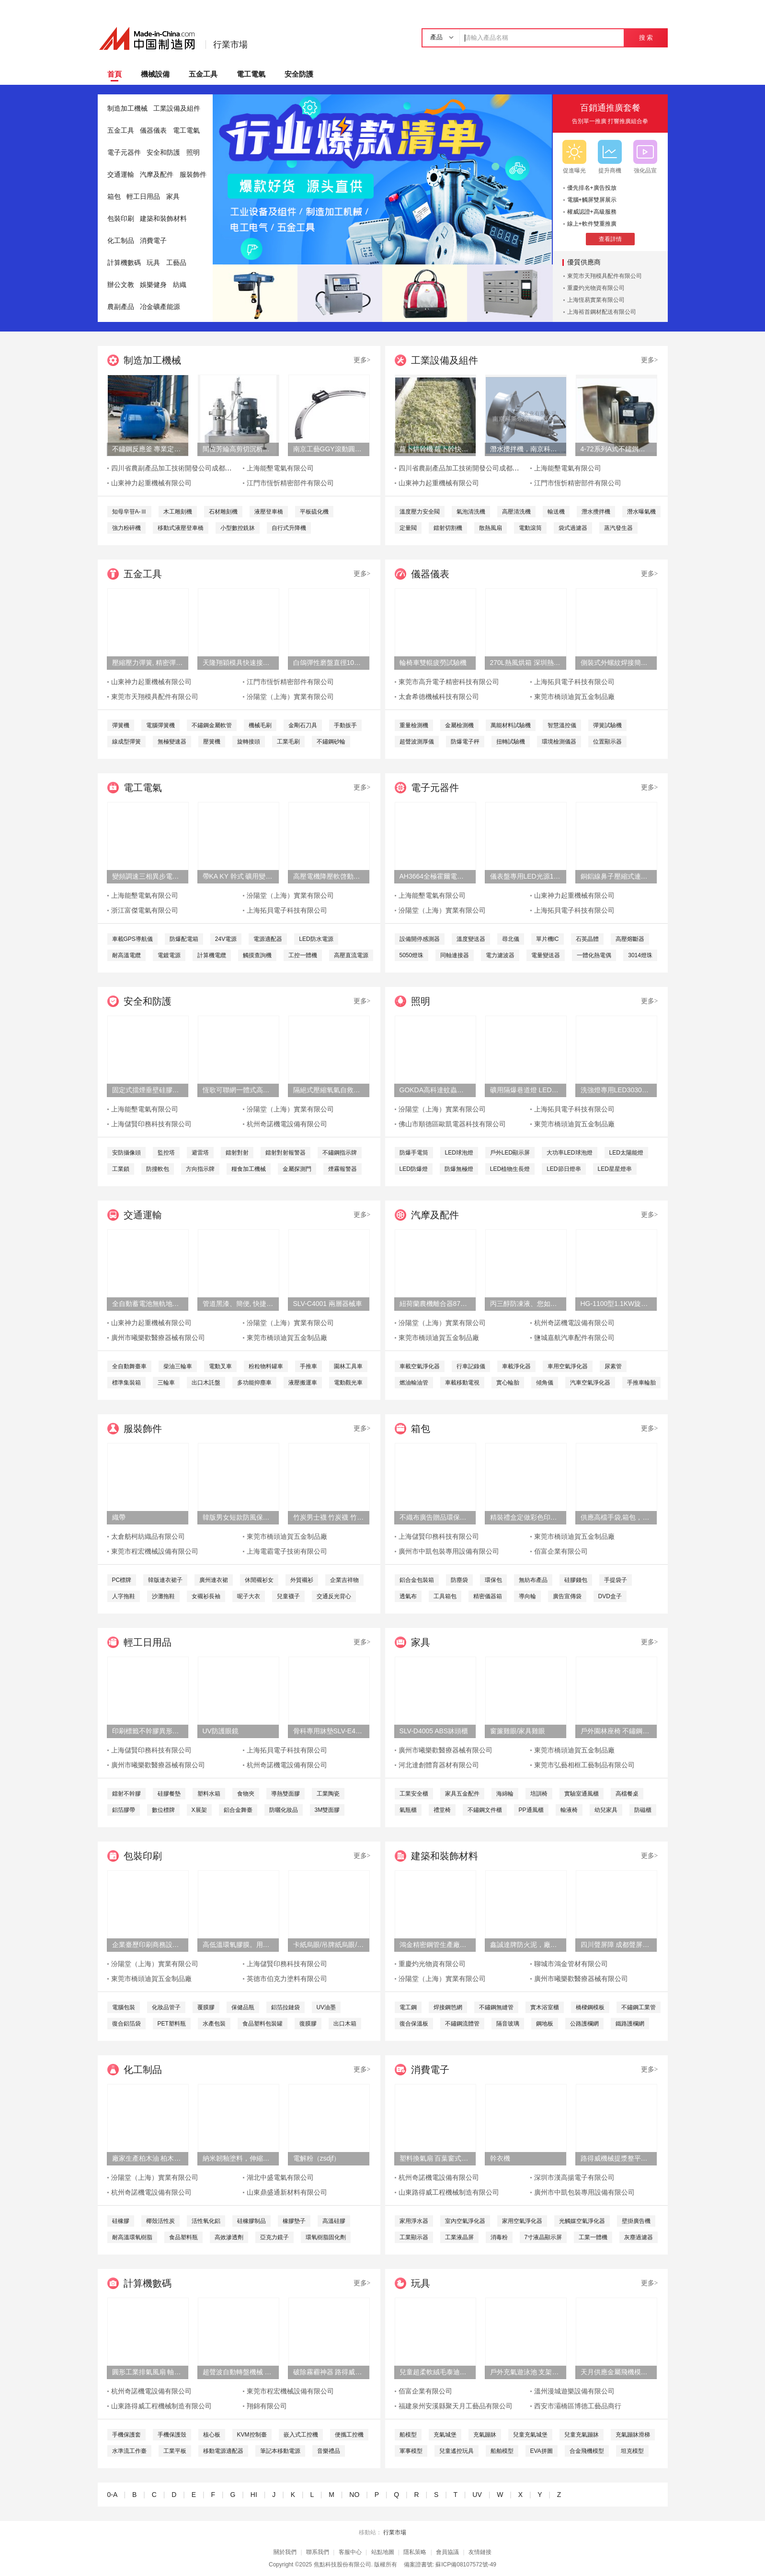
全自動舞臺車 (129, 1366)
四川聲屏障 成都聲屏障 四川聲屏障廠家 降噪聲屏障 (616, 1944)
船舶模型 (502, 2451)
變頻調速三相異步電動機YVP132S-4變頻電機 (147, 876)
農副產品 (120, 306)
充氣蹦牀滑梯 (633, 2434)
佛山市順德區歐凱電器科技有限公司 (452, 1124)
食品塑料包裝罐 (262, 2023)
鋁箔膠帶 (123, 1810)
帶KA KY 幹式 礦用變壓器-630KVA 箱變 (238, 876)
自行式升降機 (289, 528)
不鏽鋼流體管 (462, 2023)
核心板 (211, 2434)
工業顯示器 (414, 2237)
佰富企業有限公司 (561, 1551)
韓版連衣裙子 (165, 1580)
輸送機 (556, 511)
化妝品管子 (166, 2007)
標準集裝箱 (126, 1382)
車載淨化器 (516, 1366)
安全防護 (299, 74)
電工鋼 (408, 2007)
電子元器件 (124, 152)
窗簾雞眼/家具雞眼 (518, 1731)
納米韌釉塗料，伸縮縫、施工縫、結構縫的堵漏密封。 (238, 2158)
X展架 (199, 1810)
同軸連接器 (454, 955)
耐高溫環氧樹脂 (132, 2237)
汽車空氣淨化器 (590, 1382)
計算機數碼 (124, 262)
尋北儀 (510, 939)
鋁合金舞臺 (238, 1810)
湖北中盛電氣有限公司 (280, 2177)
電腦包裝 (123, 2007)
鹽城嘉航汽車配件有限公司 (574, 1337)
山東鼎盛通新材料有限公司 (287, 2192)
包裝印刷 (120, 218)
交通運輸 (120, 174)
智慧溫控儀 (562, 725)
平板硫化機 (314, 511)
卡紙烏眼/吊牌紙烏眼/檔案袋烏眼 (328, 1944)
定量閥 (408, 528)
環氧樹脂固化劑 (326, 2237)
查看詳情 (610, 239)
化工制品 (120, 240)
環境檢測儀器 (559, 741)
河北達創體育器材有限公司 (439, 1765)
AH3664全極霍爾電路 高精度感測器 (435, 876)
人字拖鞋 (123, 1596)
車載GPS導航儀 (132, 939)
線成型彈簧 (126, 741)
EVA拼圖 (541, 2451)
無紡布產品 (533, 1580)
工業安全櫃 (414, 1793)
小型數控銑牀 (237, 528)
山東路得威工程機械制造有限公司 (449, 2192)
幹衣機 (500, 2158)
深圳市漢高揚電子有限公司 (574, 2177)
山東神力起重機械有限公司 (151, 483)
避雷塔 (200, 1152)
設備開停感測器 (420, 939)
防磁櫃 (642, 1810)
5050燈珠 (412, 955)
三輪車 (166, 1382)
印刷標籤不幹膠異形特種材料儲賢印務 (147, 1731)
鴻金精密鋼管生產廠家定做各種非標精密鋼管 (435, 1944)
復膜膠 (308, 2023)
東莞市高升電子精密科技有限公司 (449, 682)
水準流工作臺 (129, 2451)
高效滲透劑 (229, 2237)
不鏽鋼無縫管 (496, 2007)
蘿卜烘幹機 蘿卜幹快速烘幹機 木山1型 (435, 449)
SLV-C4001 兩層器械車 (327, 1303)
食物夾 (245, 1793)
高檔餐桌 (627, 1793)
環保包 (493, 1580)
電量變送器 (545, 955)
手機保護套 (126, 2434)
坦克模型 (632, 2451)
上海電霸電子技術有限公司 (287, 1551)
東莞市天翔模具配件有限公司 (604, 276)
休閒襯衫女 (259, 1580)
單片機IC (547, 939)
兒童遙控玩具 (456, 2451)
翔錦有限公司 (267, 2406)
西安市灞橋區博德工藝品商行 (577, 2406)
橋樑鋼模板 (590, 2007)
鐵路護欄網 (630, 2023)
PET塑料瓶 (172, 2023)
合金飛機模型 (587, 2451)
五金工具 (203, 74)
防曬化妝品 (283, 1810)
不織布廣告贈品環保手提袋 (435, 1517)
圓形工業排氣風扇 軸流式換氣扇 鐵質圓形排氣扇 (147, 2372)
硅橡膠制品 (251, 2221)
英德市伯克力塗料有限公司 (287, 1978)
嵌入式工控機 (301, 2434)
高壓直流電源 (351, 955)
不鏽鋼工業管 (638, 2007)
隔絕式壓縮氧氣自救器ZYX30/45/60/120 (328, 1090)
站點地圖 (382, 2552)
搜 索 (646, 37)
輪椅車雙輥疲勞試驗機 (433, 662)
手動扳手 (345, 725)
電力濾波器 (500, 955)
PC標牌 (122, 1580)
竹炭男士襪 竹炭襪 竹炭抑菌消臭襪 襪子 (328, 1517)
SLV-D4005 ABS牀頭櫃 (434, 1731)
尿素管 (613, 1366)
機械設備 (155, 74)
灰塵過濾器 (638, 2237)
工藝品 (176, 262)
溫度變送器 (471, 939)
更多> (362, 360)
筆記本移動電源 (280, 2451)
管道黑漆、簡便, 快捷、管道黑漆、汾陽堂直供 (238, 1303)
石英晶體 (587, 939)
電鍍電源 (169, 955)
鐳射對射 (237, 1152)
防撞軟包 (157, 1169)
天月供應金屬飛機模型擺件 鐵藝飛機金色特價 (616, 2372)
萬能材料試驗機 (511, 725)
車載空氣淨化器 (420, 1366)
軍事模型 (411, 2451)
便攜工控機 (349, 2434)
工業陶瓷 (328, 1793)
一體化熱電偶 (594, 955)
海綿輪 (505, 1793)
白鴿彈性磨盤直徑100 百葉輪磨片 (328, 662)
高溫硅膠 (333, 2221)
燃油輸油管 (414, 1382)
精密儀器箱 (487, 1596)
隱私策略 (414, 2552)
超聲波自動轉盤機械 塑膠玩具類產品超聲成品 (238, 2372)
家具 (173, 196)
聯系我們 (317, 2552)
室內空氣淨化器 (465, 2221)
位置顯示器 (607, 741)
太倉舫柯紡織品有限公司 (148, 1536)
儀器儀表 (153, 130)
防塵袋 (459, 1580)
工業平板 (174, 2451)
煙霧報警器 (342, 1169)
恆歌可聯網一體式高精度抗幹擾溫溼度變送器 (238, 1090)
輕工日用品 (143, 196)
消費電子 (153, 240)
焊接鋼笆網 (448, 2007)
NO (354, 2494)
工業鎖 (120, 1169)
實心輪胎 (507, 1382)
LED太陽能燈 (626, 1152)
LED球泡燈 (459, 1152)
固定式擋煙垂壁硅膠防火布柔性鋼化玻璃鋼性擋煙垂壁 (147, 1090)
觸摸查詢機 (257, 955)
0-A (112, 2494)
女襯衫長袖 (206, 1596)
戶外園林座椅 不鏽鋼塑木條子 (616, 1731)
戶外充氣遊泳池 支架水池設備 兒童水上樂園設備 (525, 2372)
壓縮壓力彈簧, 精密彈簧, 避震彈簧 (147, 662)
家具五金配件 (462, 1793)
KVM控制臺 (252, 2434)
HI (254, 2494)
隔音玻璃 (507, 2023)
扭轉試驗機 (510, 741)
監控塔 (166, 1152)
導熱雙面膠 (285, 1793)
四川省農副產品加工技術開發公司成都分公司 (178, 468)
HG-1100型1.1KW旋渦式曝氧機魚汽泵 (616, 1303)
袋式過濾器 (573, 528)
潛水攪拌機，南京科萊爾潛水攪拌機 (525, 449)
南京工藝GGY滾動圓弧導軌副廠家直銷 (328, 449)
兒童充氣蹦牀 (581, 2434)
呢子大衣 (248, 1596)
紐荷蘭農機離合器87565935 (435, 1303)
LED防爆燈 (414, 1169)
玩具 (153, 262)
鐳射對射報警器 (285, 1152)
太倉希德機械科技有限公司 (439, 696)
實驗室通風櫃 (581, 1793)
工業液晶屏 (459, 2237)
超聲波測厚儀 (417, 741)
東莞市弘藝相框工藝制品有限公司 (584, 1765)
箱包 (114, 196)
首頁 (114, 74)
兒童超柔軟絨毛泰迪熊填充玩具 (435, 2372)
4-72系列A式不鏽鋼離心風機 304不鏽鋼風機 (616, 449)
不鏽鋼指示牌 (339, 1152)
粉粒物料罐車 (266, 1366)
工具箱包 (445, 1596)
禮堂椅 (442, 1810)
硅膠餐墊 (169, 1793)
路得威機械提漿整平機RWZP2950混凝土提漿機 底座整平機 (616, 2158)
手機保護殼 (172, 2434)
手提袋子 (615, 1580)
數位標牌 (163, 1810)
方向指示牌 (200, 1169)
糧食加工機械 (248, 1169)
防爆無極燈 (459, 1169)
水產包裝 (214, 2023)
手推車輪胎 (641, 1382)
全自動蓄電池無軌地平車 (147, 1303)
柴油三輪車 (177, 1366)
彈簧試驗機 (607, 725)
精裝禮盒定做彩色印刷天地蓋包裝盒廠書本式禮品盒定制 (525, 1517)
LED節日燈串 (564, 1169)
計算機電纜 (211, 955)
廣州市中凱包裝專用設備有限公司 (449, 1551)
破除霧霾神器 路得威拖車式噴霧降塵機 (328, 2372)
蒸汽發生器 (618, 528)
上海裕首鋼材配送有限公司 (601, 312)
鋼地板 (544, 2023)
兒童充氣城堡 (530, 2434)
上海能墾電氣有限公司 (280, 468)
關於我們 (285, 2552)
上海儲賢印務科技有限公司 (151, 1124)
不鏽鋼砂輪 (331, 741)
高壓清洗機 (516, 511)
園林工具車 (348, 1366)
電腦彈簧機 (160, 725)
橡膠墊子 (294, 2221)
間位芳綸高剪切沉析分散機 (238, 449)
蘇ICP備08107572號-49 (465, 2564)
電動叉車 (220, 1366)
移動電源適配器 (223, 2451)
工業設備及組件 (176, 108)
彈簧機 (120, 725)
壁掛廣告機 (636, 2221)
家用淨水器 (414, 2221)
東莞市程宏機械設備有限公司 (154, 1551)
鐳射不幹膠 (126, 1793)
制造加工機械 (127, 108)
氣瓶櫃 (408, 1810)
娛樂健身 (153, 284)
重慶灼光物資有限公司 (596, 288)
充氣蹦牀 (484, 2434)
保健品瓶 (242, 2007)
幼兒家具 (605, 1810)
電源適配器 (267, 939)
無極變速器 (172, 741)
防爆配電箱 (184, 939)
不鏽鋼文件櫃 (485, 1810)
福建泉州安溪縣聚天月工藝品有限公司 (456, 2406)
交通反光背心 (334, 1596)
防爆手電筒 (414, 1152)
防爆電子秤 (465, 741)
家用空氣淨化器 (522, 2221)
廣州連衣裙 (213, 1580)
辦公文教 (120, 284)
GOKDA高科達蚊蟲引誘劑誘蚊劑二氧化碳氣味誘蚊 (435, 1090)
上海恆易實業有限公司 (596, 300)
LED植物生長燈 (510, 1169)
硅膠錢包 (575, 1580)
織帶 (119, 1517)
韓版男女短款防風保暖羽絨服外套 (238, 1517)
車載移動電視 (462, 1382)
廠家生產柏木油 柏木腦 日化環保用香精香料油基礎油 (147, 2158)
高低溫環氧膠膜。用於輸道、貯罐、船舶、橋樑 (238, 1944)
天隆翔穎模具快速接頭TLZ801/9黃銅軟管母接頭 (238, 662)
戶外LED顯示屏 (510, 1152)
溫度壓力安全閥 (420, 511)
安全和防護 (163, 152)
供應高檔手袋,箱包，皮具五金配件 (616, 1517)
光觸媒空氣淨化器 (582, 2221)
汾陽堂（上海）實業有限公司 (290, 696)
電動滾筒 (530, 528)
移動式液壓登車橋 (181, 528)
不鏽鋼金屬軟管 (212, 725)
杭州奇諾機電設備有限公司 (287, 1124)
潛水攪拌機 (596, 511)
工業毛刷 (288, 741)
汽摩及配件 (156, 174)
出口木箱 (344, 2023)
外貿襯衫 (301, 1580)
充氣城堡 (445, 2434)
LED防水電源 (316, 939)
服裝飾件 (193, 174)
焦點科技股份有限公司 (342, 2564)
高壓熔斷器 (630, 939)
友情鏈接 (479, 2552)
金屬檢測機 (459, 725)
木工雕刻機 (177, 511)
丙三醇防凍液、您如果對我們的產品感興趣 (525, 1303)
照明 (193, 152)
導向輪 (527, 1596)
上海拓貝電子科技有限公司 (574, 682)
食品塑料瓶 (183, 2237)
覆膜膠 (206, 2007)
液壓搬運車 (302, 1382)
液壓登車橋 (268, 511)
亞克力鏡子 (274, 2237)
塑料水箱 (208, 1793)
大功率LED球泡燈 (569, 1152)
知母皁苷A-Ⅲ (129, 511)
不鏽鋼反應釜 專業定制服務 (147, 449)
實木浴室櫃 (544, 2007)
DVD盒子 (610, 1596)
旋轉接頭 (248, 741)
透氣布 (408, 1596)
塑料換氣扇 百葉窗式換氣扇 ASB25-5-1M (435, 2158)
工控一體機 (302, 955)
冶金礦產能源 (160, 306)
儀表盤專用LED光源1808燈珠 (525, 876)
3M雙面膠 (327, 1810)
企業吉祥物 (344, 1580)
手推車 (308, 1366)
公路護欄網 (584, 2023)
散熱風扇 (490, 528)
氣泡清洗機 (471, 511)
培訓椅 (539, 1793)
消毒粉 (499, 2237)
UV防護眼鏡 (221, 1731)
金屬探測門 (297, 1169)
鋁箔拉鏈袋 (285, 2007)
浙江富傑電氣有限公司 (144, 910)
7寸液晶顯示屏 (543, 2237)
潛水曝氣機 (641, 511)
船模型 (408, 2434)
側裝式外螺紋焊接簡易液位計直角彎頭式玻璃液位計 (616, 662)
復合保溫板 (414, 2023)
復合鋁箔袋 (126, 2023)
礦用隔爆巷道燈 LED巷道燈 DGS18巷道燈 (525, 1090)
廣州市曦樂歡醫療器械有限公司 (158, 1337)
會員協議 (447, 2552)
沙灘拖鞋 (163, 1596)
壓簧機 (211, 741)
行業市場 (230, 44)
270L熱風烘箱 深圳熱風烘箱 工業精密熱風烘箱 (525, 662)
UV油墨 (326, 2007)
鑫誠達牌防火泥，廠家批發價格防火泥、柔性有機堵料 (525, 1944)
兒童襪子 (288, 1596)
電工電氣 (251, 74)
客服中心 (350, 2552)
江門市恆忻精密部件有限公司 (290, 483)
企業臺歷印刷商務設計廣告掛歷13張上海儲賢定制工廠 (147, 1944)
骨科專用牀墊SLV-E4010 (328, 1731)
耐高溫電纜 (126, 955)
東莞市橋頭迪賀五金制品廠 (574, 696)
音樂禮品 (328, 2451)
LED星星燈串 (615, 1169)
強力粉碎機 (126, 528)
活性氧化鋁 (206, 2221)
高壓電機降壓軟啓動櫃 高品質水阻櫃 (328, 876)
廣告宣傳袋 (567, 1596)
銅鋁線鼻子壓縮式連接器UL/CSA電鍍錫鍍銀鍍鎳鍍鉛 (616, 876)
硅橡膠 (120, 2221)
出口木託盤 (206, 1382)
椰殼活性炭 (160, 2221)
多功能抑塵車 (254, 1382)
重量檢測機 (414, 725)
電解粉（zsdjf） (317, 2158)
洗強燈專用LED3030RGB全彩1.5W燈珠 (616, 1090)
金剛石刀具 (302, 725)
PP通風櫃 (531, 1810)
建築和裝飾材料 (163, 218)
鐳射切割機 (448, 528)
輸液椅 (569, 1810)
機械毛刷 (260, 725)
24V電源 (226, 939)
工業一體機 (593, 2237)
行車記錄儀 (471, 1366)
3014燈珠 (640, 955)
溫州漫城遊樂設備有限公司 (574, 2391)
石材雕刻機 (223, 511)
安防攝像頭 (126, 1152)
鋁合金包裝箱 (417, 1580)
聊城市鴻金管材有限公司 (571, 1964)
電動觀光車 (348, 1382)
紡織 (179, 284)
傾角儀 (544, 1382)
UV (476, 2494)
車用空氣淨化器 (568, 1366)
